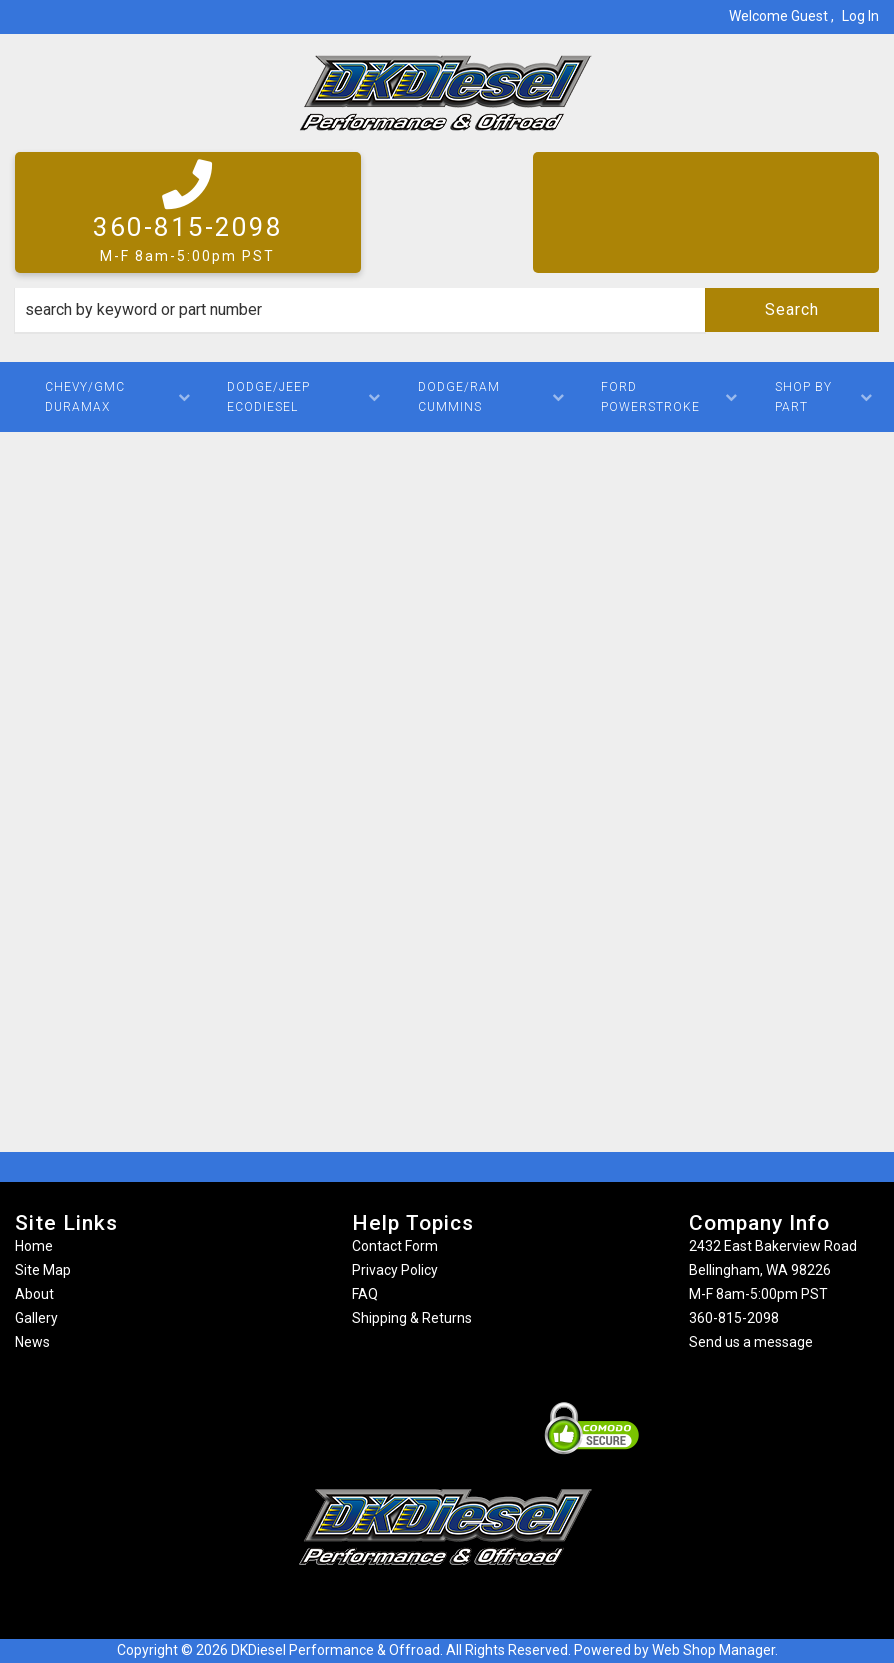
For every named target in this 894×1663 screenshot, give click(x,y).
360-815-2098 (734, 1318)
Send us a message (751, 1342)
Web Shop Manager (713, 1650)
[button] (447, 310)
